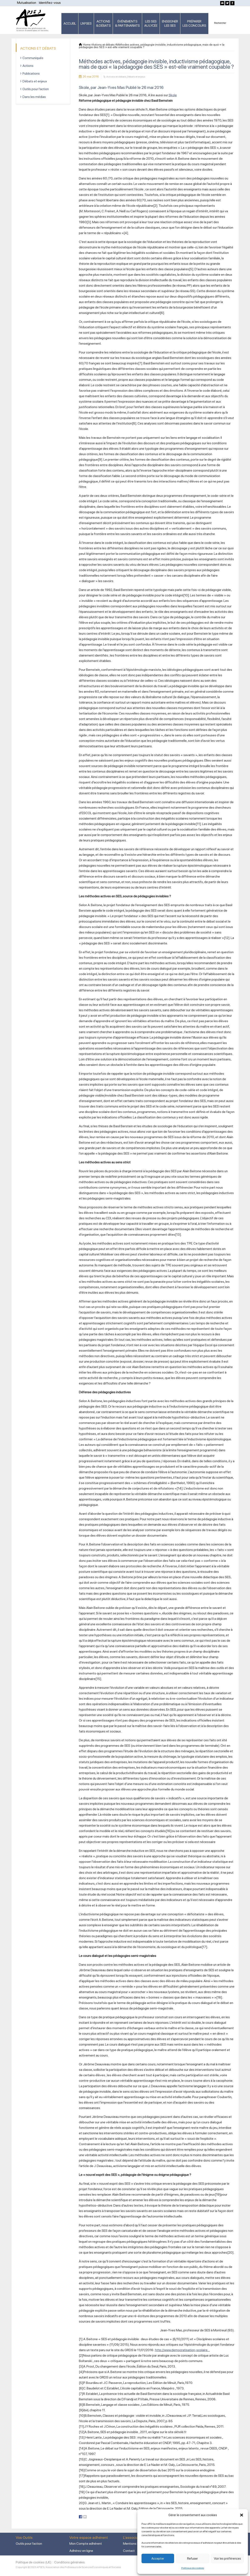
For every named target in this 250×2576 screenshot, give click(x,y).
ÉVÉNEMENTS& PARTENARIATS (127, 23)
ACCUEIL (69, 23)
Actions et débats (116, 76)
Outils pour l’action (35, 89)
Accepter (157, 2558)
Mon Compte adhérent (85, 2544)
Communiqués (32, 58)
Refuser (192, 2558)
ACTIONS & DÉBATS (103, 23)
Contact (129, 2551)
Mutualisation (26, 3)
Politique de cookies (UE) (34, 2562)
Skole (173, 95)
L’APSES (86, 23)
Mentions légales (135, 2544)
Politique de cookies (192, 2568)
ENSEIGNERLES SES (170, 23)
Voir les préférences (227, 2558)
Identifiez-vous (50, 3)
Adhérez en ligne (81, 2551)
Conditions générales (69, 2562)
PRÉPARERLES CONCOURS (194, 23)
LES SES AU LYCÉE (150, 23)
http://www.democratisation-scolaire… (182, 2350)
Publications (31, 73)
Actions (27, 66)
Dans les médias (34, 97)
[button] (241, 2515)
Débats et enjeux (136, 76)
